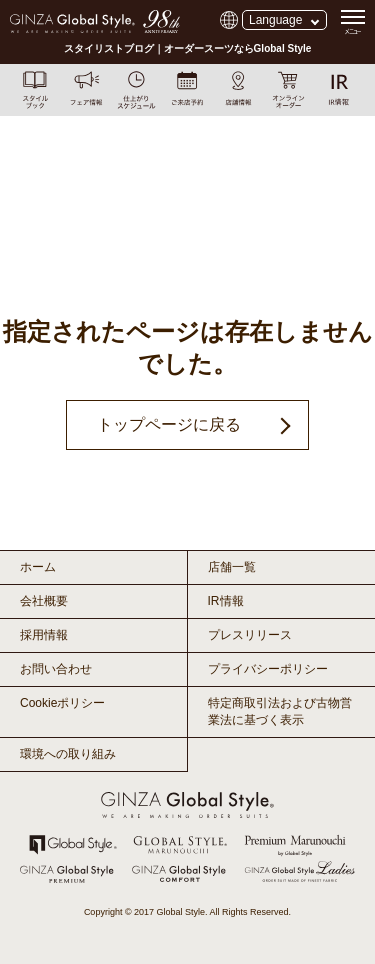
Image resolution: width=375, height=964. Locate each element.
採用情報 (44, 635)
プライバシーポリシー (268, 669)
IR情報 (226, 601)
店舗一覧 (232, 567)
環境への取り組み (68, 754)
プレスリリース (250, 635)
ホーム (38, 567)
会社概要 (44, 601)
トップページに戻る (169, 424)
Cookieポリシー (62, 703)
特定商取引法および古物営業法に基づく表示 (280, 711)
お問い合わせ (56, 669)
